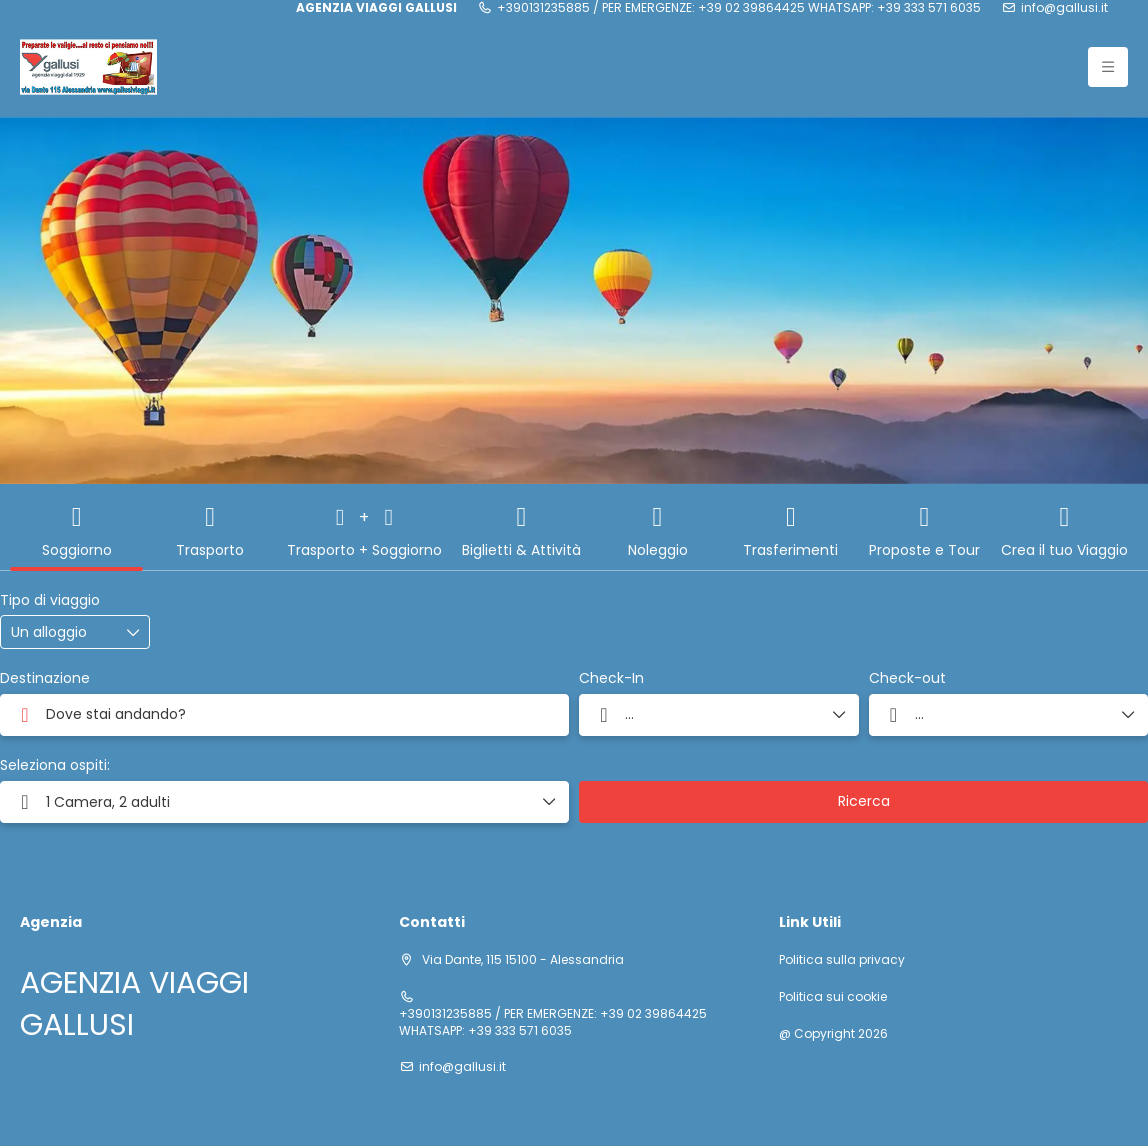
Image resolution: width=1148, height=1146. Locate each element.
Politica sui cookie (833, 997)
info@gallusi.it (1064, 8)
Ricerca (864, 801)
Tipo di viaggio (50, 600)
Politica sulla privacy (842, 960)
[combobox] (284, 715)
